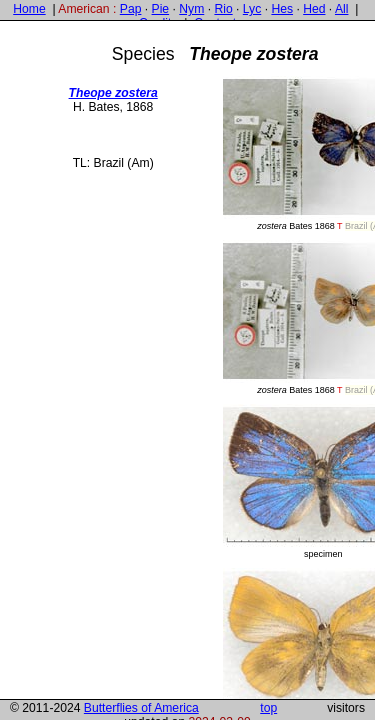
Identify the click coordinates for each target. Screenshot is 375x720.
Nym (191, 9)
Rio (223, 9)
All (342, 9)
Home (29, 9)
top (268, 708)
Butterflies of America (141, 708)
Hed (314, 9)
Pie (161, 9)
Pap (131, 9)
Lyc (252, 9)
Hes (282, 9)
